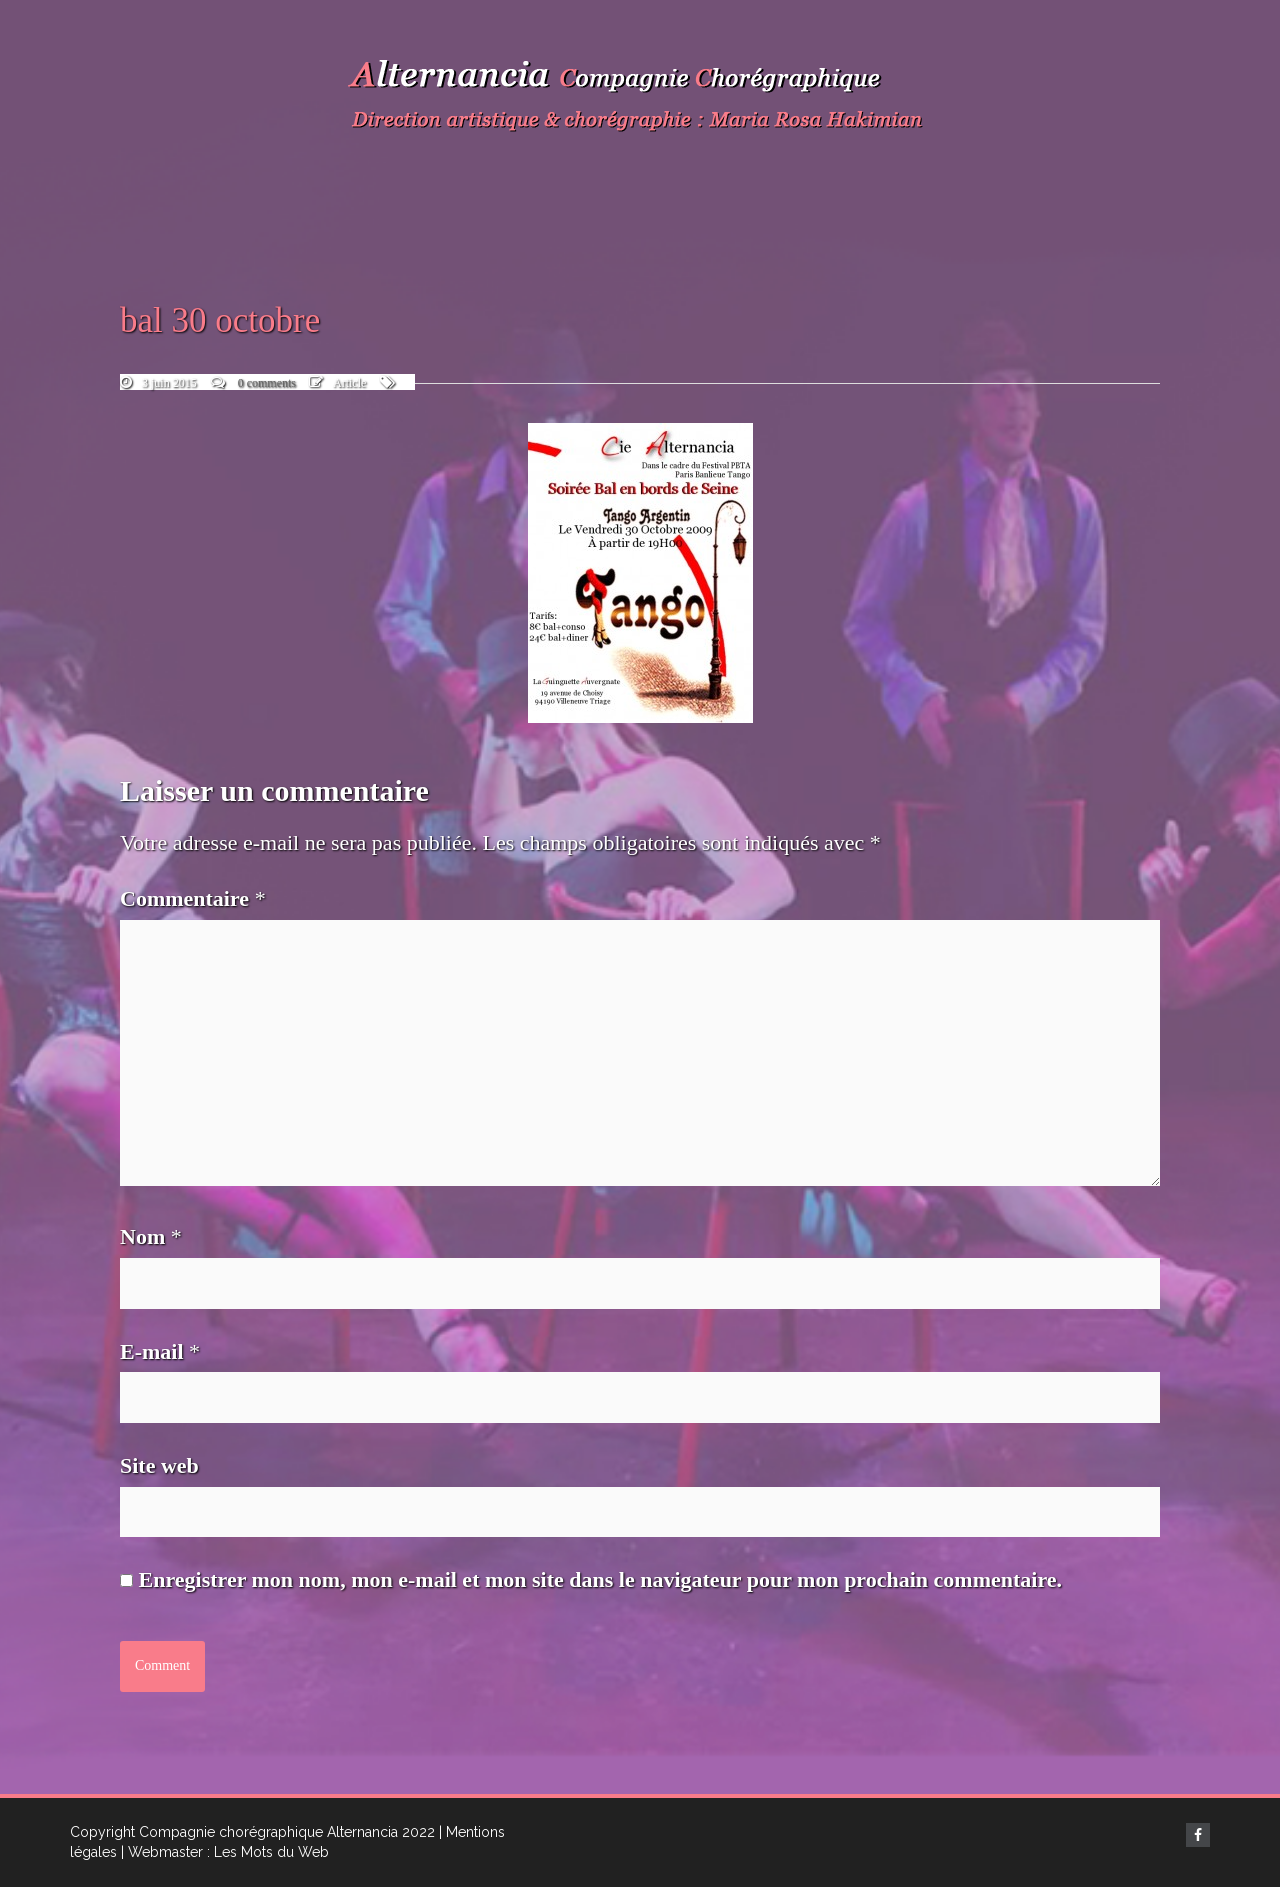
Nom (151, 1236)
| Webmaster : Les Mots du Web (225, 1852)
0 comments (267, 383)
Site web (159, 1465)
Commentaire (193, 898)
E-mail (160, 1351)
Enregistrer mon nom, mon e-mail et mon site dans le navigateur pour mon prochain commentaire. (601, 1579)
